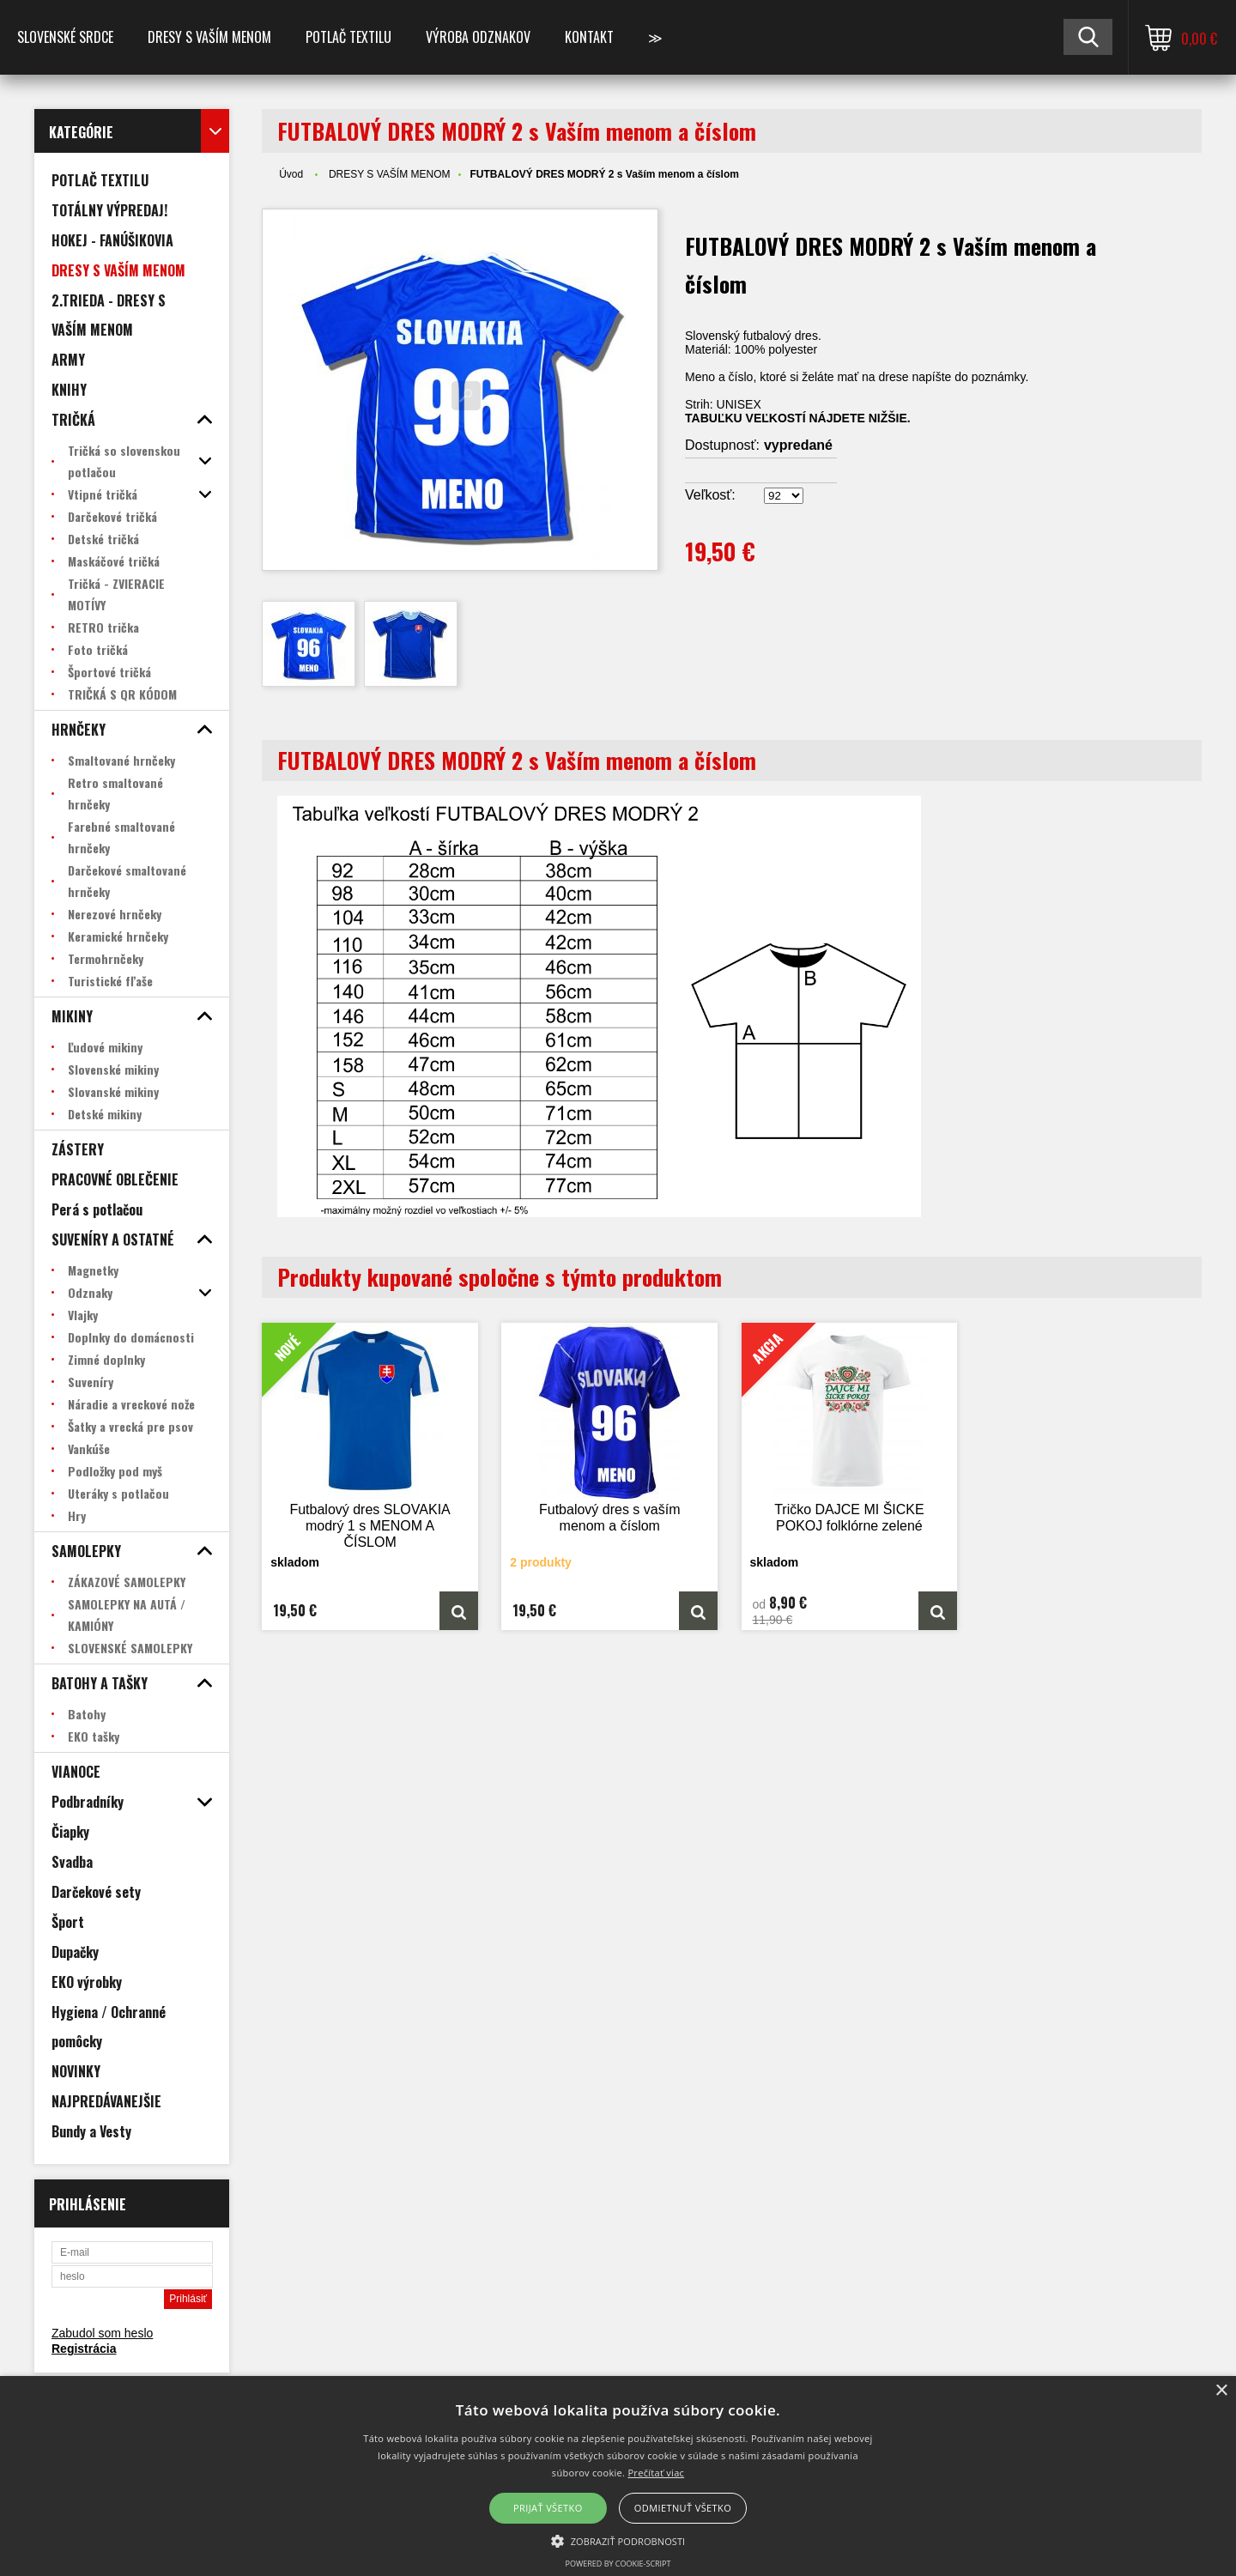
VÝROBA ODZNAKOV (478, 37)
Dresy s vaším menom (209, 37)
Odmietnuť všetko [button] (682, 2507)
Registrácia (84, 2348)
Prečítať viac (655, 2472)
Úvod (291, 174)
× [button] (1221, 2391)
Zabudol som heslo (102, 2333)
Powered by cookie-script (618, 2563)
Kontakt (589, 37)
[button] (618, 2540)
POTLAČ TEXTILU (348, 37)
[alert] (618, 2476)
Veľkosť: (710, 495)
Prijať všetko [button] (548, 2507)
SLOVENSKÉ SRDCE (65, 37)
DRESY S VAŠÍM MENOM (390, 174)
